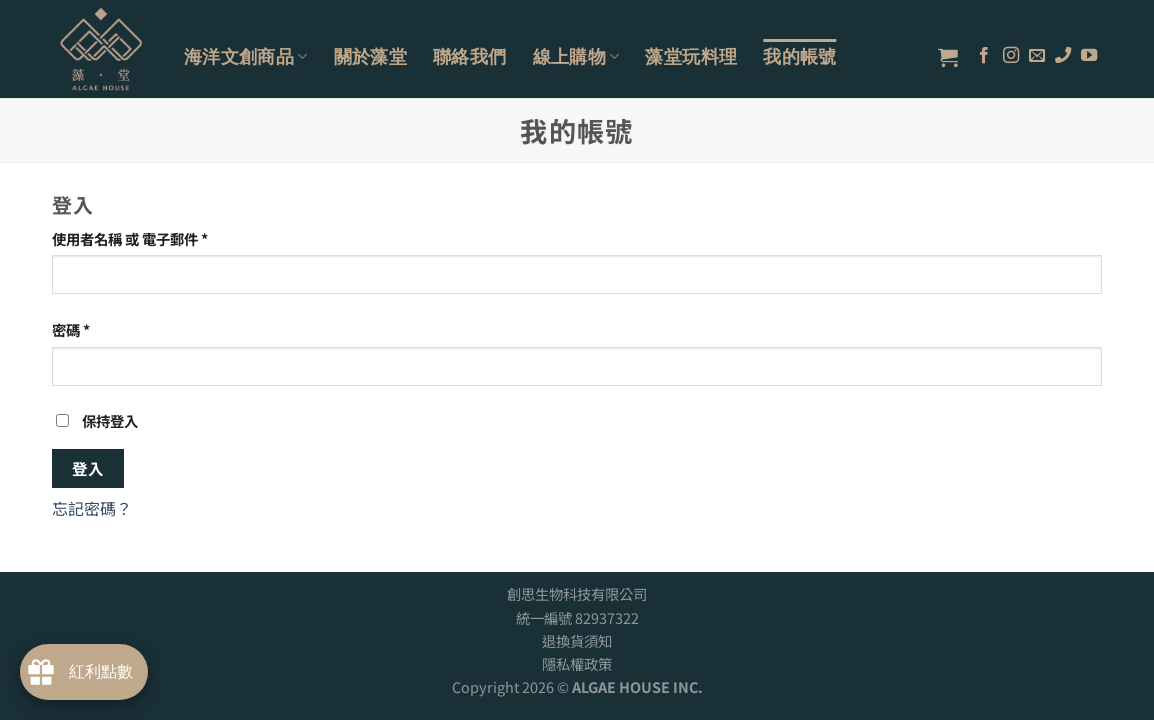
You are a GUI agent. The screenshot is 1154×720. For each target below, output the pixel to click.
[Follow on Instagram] (1011, 56)
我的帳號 (799, 56)
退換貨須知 (577, 640)
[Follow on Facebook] (984, 56)
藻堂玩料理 (691, 56)
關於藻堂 (370, 56)
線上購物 (576, 56)
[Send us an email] (1037, 56)
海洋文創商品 (246, 56)
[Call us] (1063, 56)
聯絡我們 (469, 56)
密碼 (71, 329)
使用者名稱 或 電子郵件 (130, 238)
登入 (88, 468)
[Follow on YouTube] (1089, 56)
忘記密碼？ (92, 508)
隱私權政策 (577, 663)
